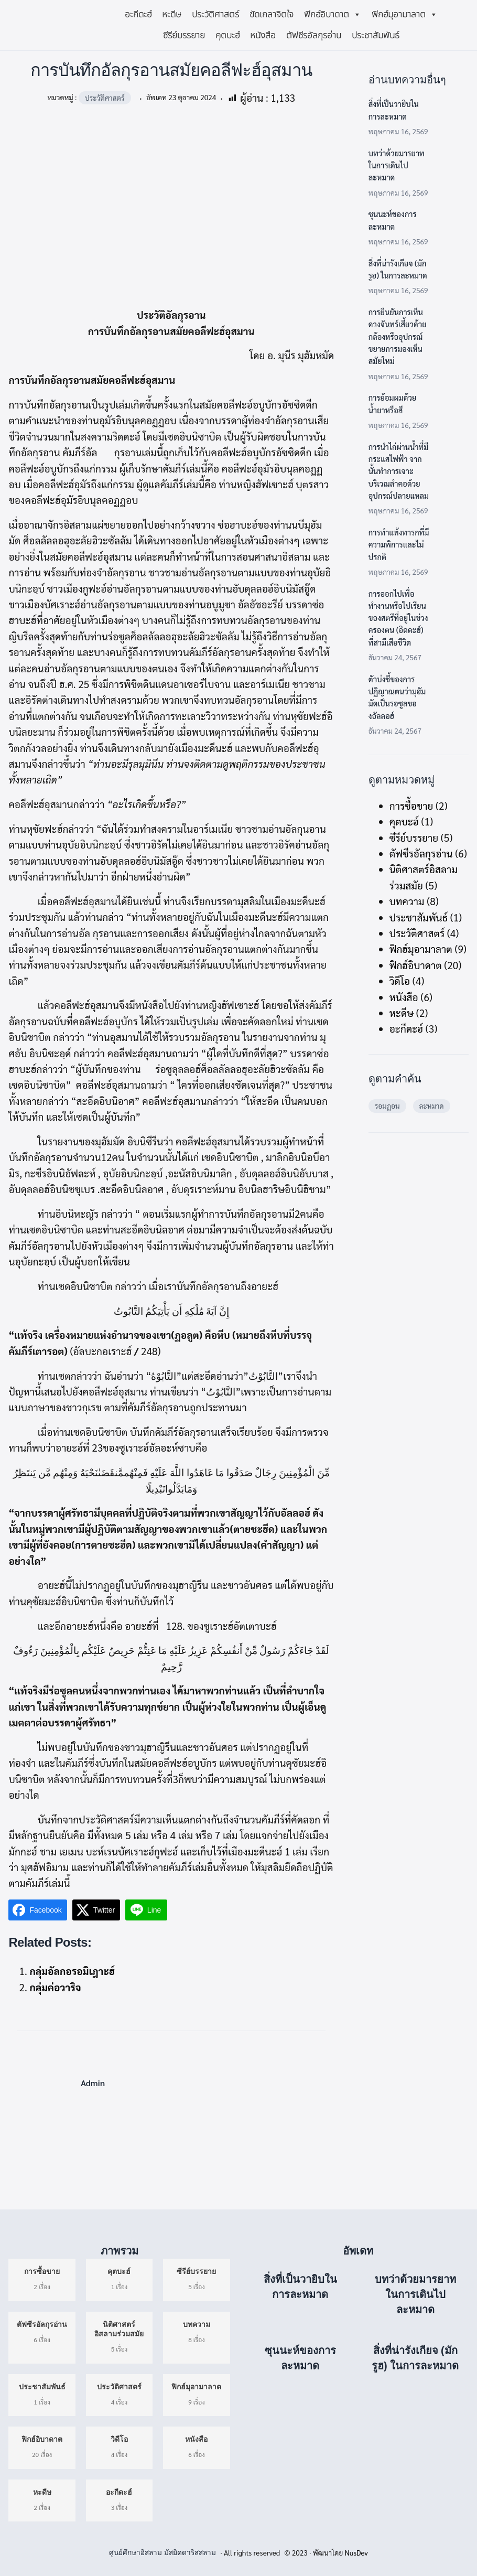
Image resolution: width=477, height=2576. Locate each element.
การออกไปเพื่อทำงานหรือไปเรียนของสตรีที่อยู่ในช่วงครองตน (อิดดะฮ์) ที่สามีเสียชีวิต (398, 617)
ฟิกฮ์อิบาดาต (332, 14)
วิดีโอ (399, 980)
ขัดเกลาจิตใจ (272, 15)
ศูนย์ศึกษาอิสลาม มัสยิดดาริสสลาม (162, 2553)
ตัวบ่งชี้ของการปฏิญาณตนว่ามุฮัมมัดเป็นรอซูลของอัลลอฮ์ (397, 697)
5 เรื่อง (119, 2336)
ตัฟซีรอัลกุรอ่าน (313, 35)
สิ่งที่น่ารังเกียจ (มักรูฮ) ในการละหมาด (397, 269)
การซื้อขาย (411, 805)
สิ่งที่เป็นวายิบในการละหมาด (393, 110)
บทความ (407, 901)
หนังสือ (263, 35)
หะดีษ (171, 15)
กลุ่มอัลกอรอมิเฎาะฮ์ (71, 1971)
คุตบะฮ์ (227, 35)
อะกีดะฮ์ (138, 15)
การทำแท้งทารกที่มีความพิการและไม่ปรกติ (398, 544)
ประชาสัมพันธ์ (375, 35)
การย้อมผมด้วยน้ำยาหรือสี (392, 403)
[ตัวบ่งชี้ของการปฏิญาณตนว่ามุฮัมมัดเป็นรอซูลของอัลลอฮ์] (454, 689)
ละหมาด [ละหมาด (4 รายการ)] (431, 1105)
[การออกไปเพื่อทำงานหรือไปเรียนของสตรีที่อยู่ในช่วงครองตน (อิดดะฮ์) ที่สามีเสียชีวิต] (454, 603)
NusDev (356, 2552)
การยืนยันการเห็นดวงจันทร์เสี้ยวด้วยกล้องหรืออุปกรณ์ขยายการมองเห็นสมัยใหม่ (397, 336)
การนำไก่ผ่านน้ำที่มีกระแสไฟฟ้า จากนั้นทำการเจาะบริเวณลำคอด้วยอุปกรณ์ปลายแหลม (398, 471)
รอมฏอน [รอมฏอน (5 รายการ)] (387, 1105)
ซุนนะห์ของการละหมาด (392, 220)
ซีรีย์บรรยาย (184, 35)
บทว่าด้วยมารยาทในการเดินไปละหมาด (396, 165)
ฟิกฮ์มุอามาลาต (405, 14)
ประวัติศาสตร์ (215, 15)
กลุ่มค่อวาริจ (55, 1987)
